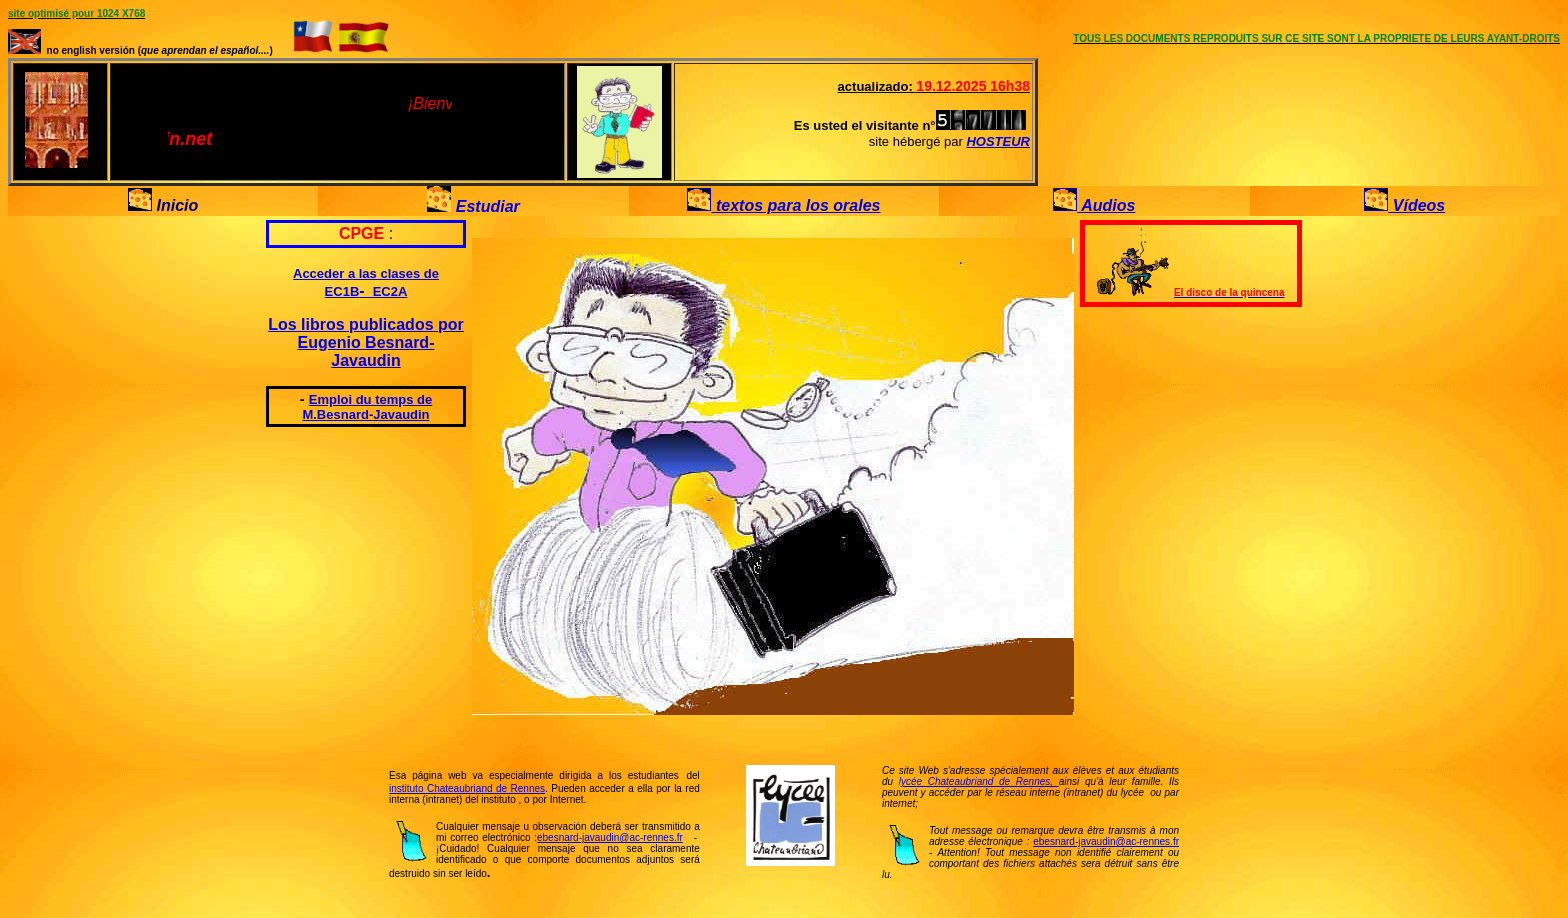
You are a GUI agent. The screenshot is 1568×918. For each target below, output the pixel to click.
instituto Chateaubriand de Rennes (467, 788)
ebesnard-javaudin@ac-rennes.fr (610, 837)
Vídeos (1416, 205)
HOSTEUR (998, 141)
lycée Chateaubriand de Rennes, (979, 781)
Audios (1106, 205)
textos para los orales (795, 205)
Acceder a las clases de (366, 273)
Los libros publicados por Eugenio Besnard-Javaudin (366, 342)
